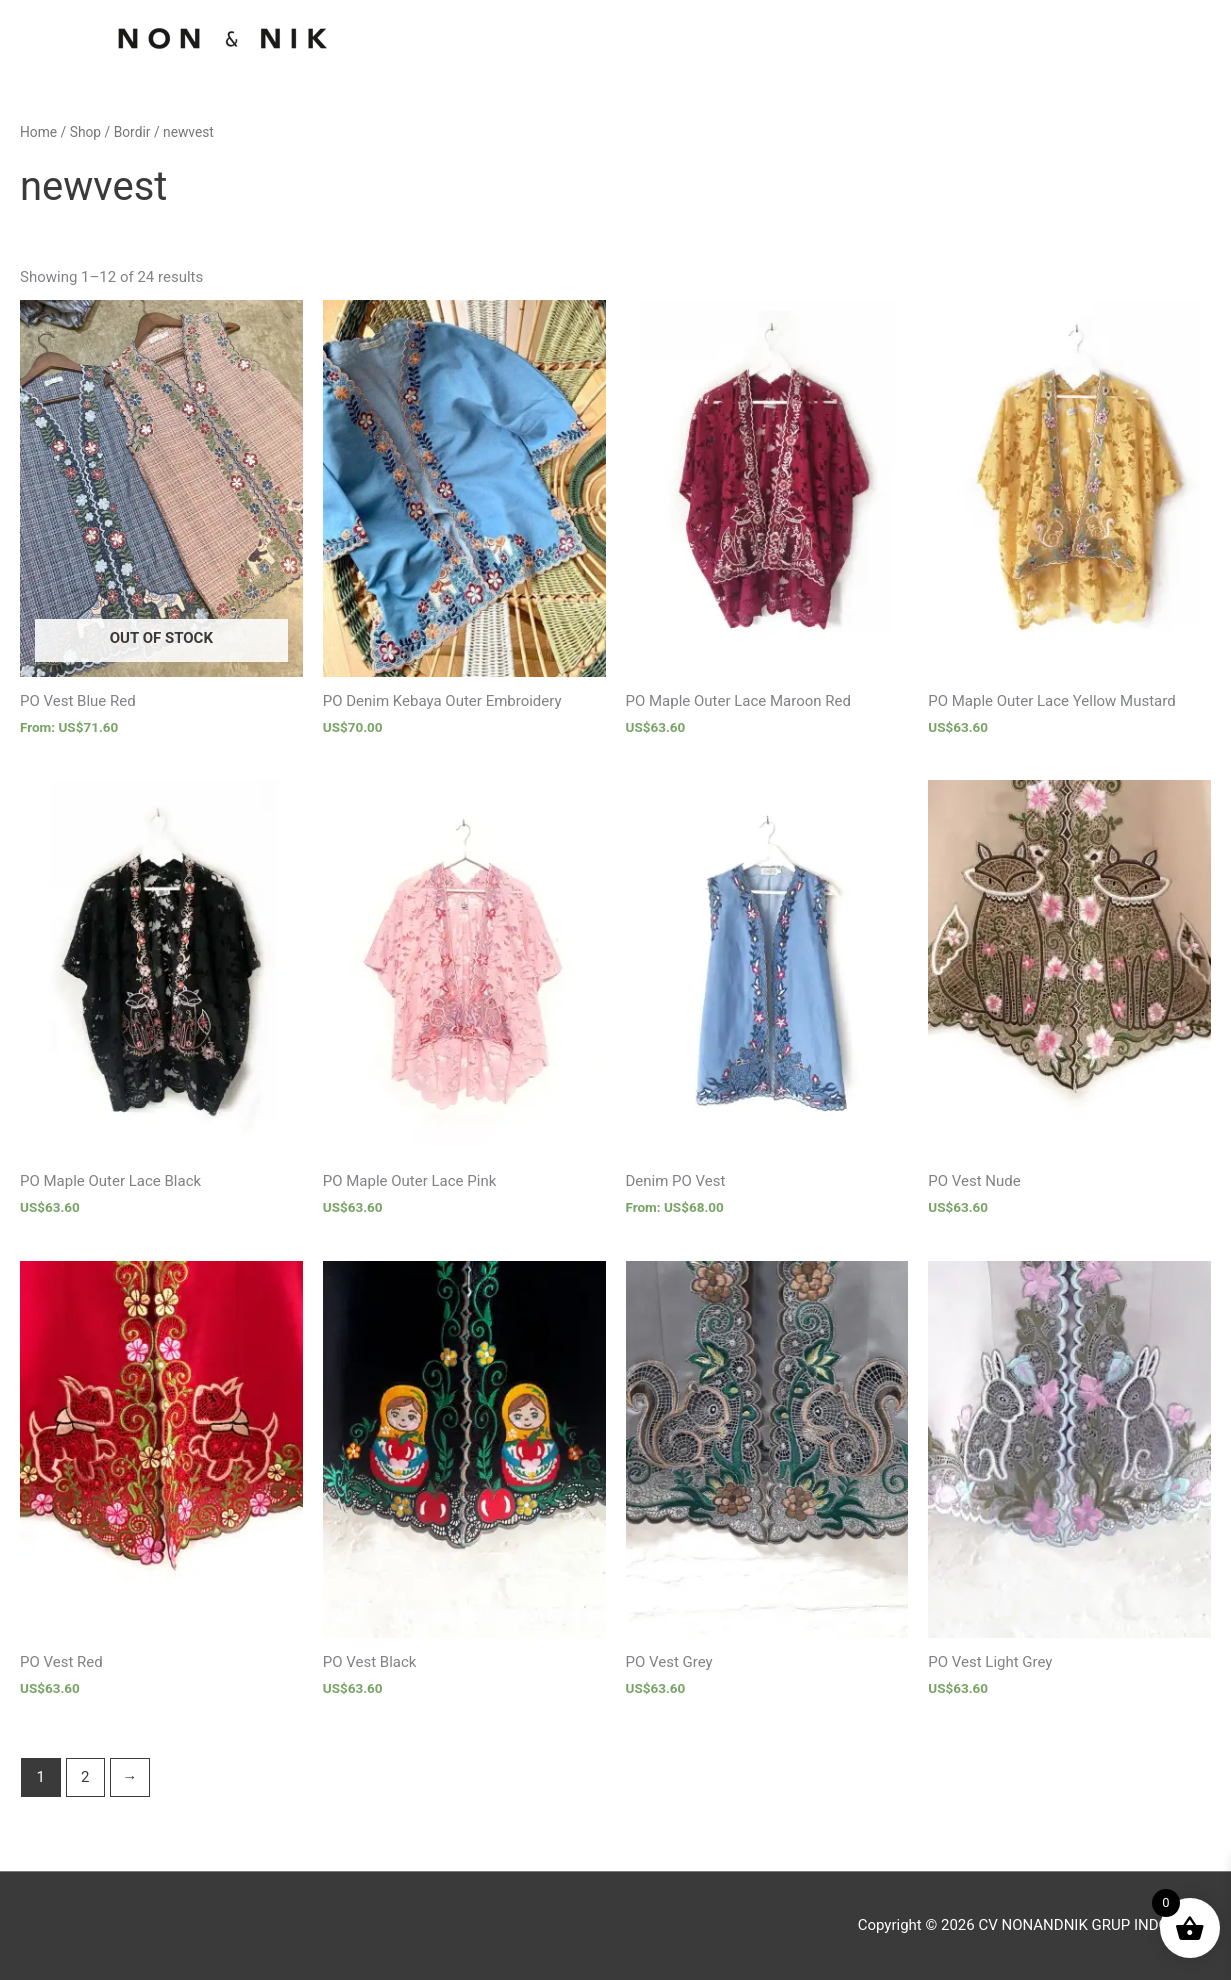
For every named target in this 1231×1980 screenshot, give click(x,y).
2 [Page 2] (85, 1777)
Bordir (132, 132)
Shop (85, 132)
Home (38, 132)
